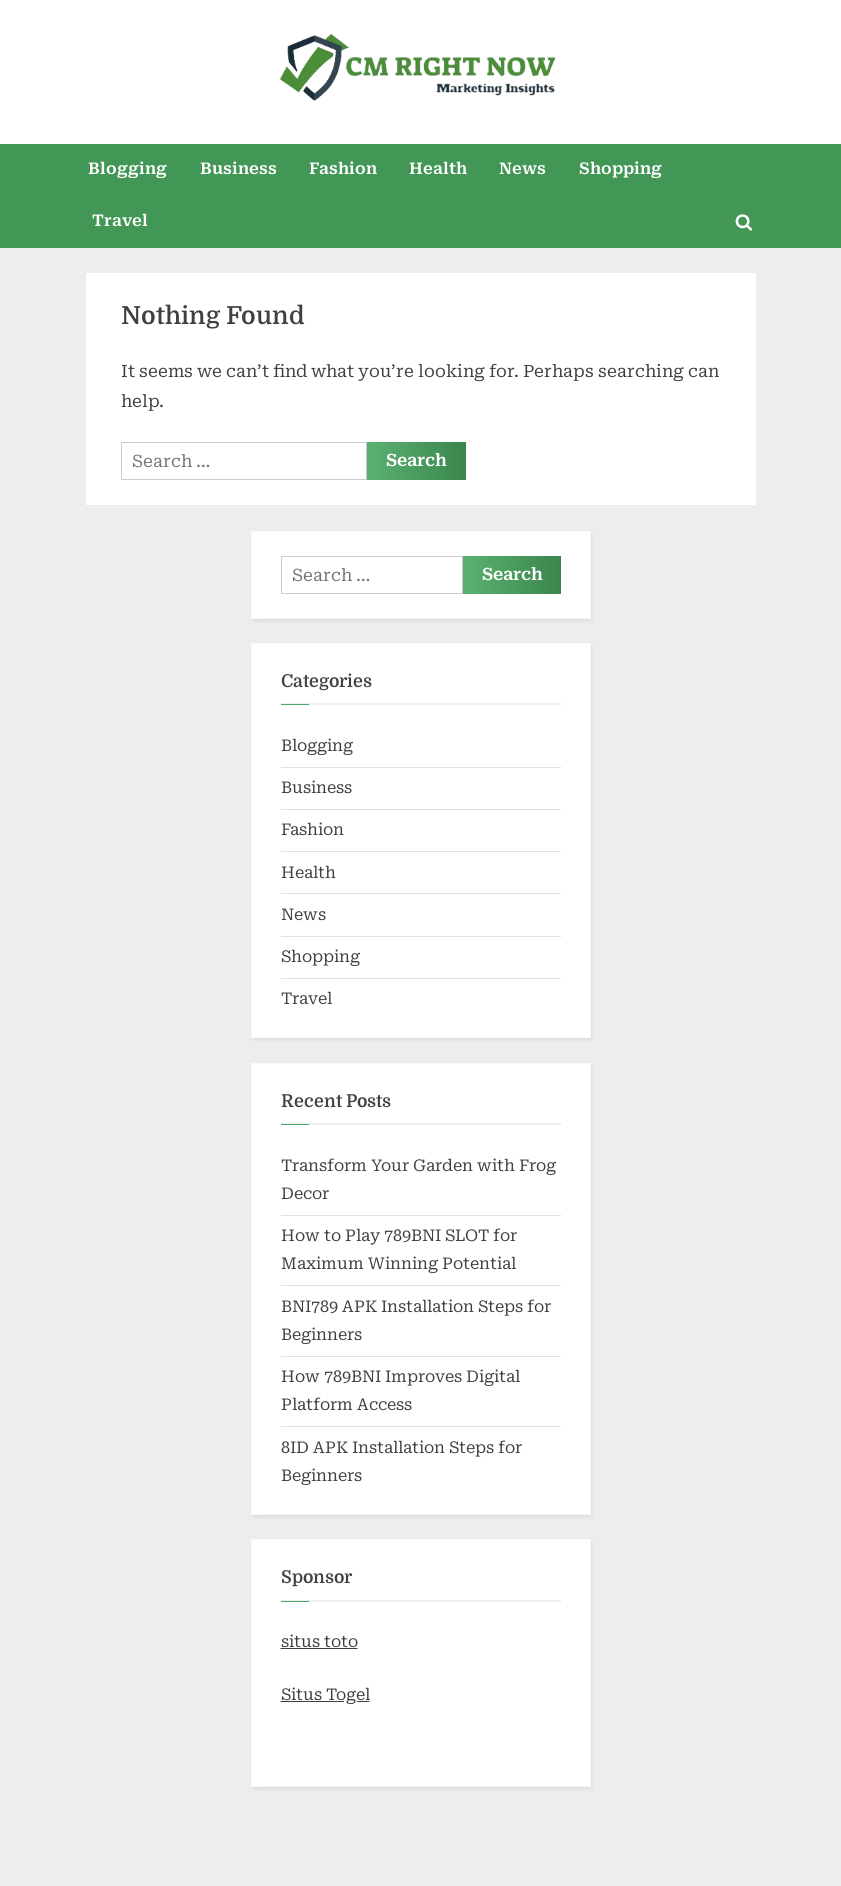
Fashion (343, 168)
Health (438, 168)
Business (238, 168)
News (522, 168)
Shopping (620, 168)
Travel (120, 220)
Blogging (127, 168)
